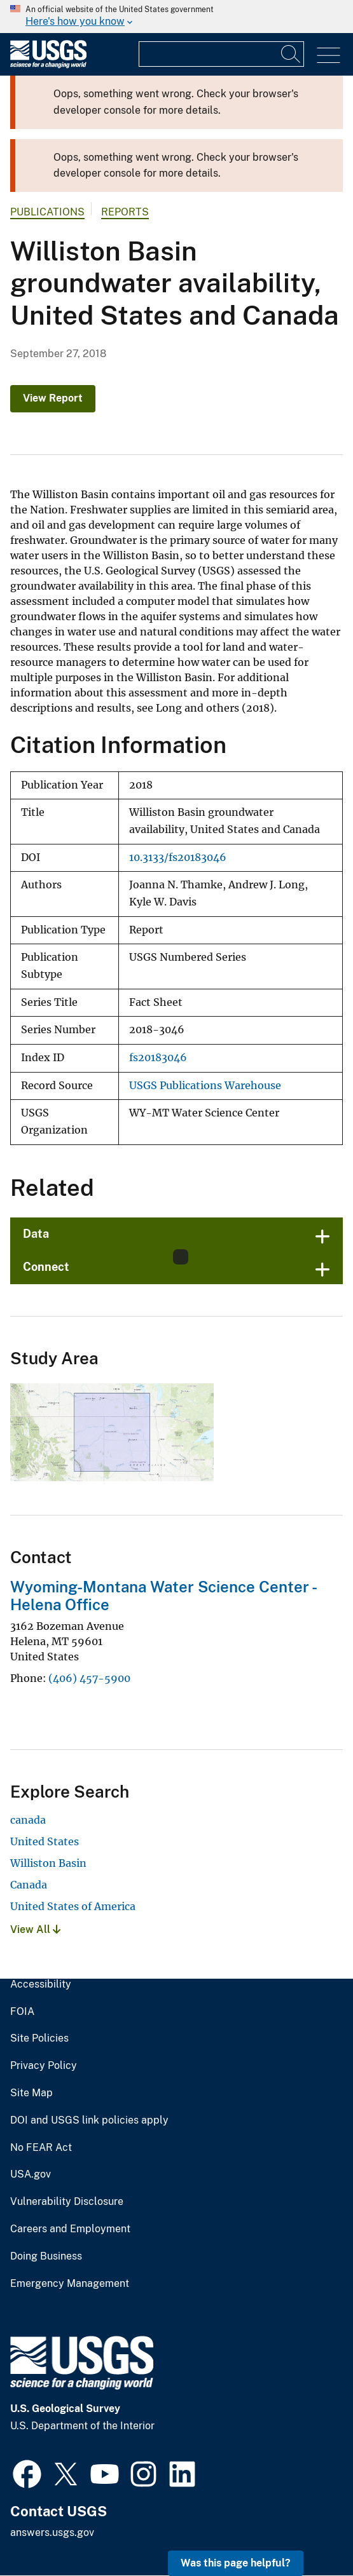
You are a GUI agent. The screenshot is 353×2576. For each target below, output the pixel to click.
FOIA (22, 2011)
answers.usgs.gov (52, 2532)
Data (36, 1233)
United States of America (72, 1906)
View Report (53, 398)
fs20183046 (158, 1058)
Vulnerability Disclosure (66, 2201)
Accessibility (40, 1984)
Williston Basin (48, 1863)
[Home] (48, 65)
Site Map (31, 2093)
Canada (28, 1884)
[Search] (291, 54)
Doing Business (46, 2256)
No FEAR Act (41, 2147)
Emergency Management (69, 2283)
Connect (46, 1266)
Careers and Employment (70, 2229)
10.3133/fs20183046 (177, 857)
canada (28, 1819)
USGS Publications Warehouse (205, 1086)
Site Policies (39, 2038)
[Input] (221, 54)
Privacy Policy (43, 2065)
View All (35, 1929)
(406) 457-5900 (89, 1678)
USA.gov (30, 2174)
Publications (47, 212)
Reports (125, 212)
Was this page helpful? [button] (236, 2563)
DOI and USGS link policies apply (89, 2120)
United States (44, 1841)
